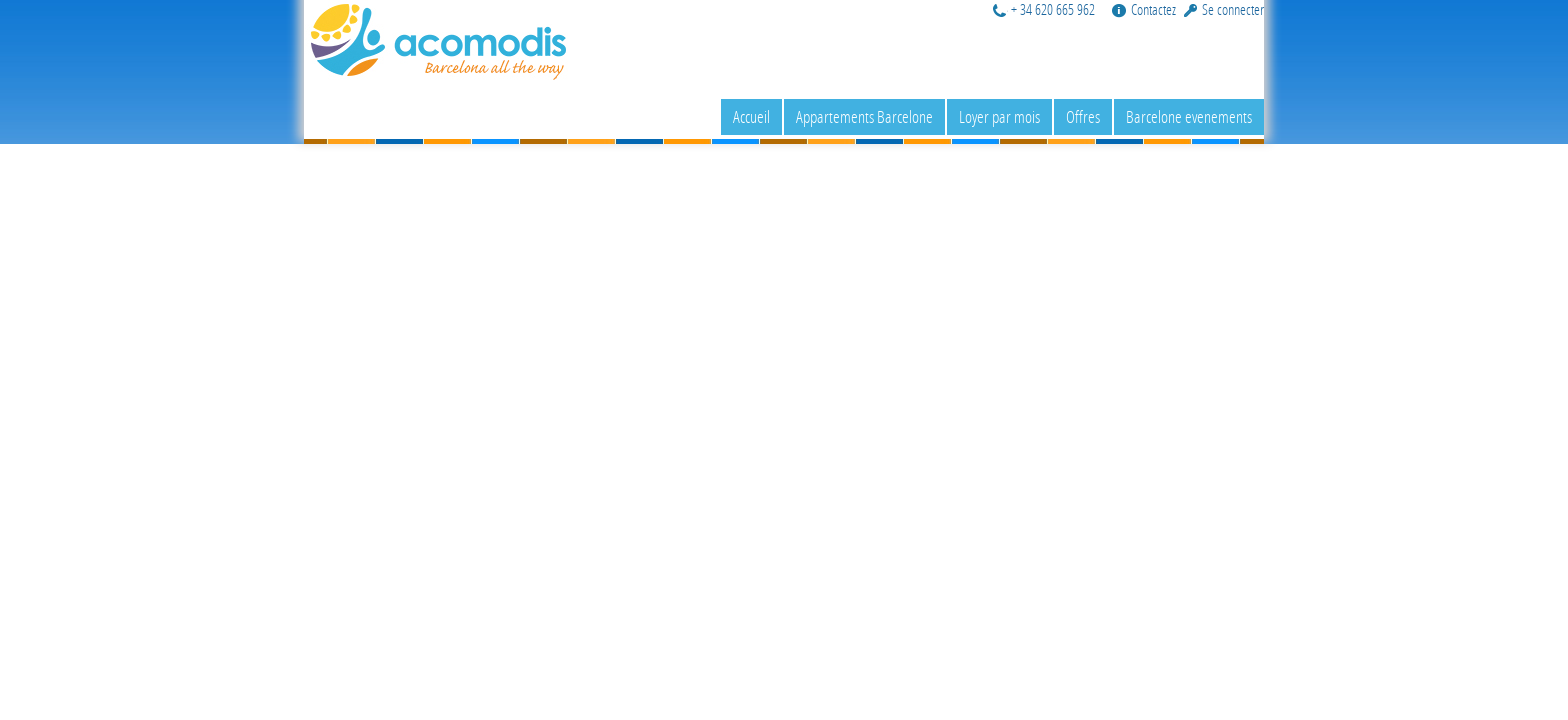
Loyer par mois (999, 116)
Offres (1083, 116)
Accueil (751, 116)
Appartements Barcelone (864, 116)
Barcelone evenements (1189, 116)
